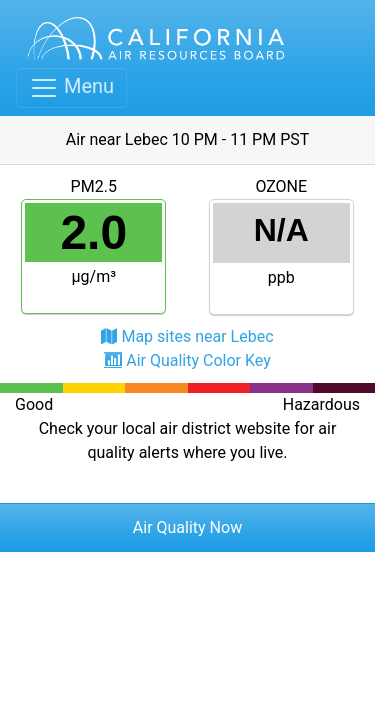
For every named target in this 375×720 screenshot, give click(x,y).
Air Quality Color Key (198, 360)
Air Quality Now (187, 527)
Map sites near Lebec (197, 336)
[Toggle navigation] (71, 88)
